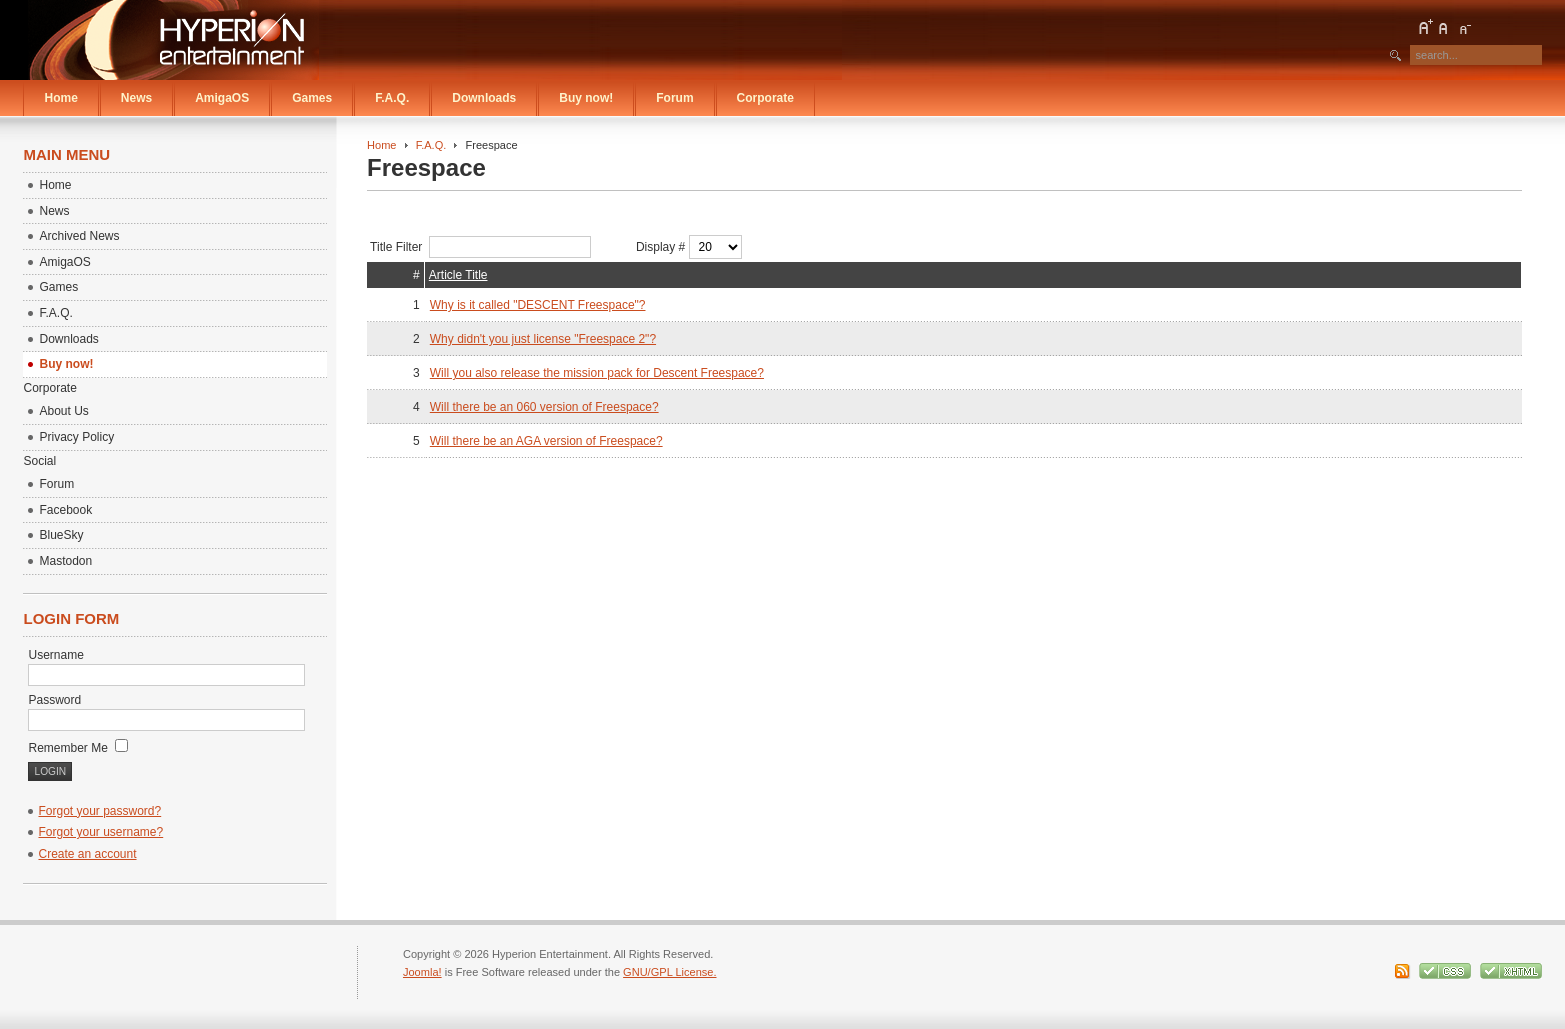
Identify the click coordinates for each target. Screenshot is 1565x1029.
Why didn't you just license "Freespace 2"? (543, 339)
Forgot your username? (100, 832)
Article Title (458, 275)
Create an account (87, 854)
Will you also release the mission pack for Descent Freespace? (597, 373)
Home (381, 145)
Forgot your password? (99, 811)
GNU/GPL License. (669, 972)
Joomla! (422, 972)
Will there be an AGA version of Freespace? (546, 441)
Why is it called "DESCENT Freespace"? (538, 305)
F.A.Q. (431, 145)
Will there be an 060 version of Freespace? (544, 407)
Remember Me (78, 748)
